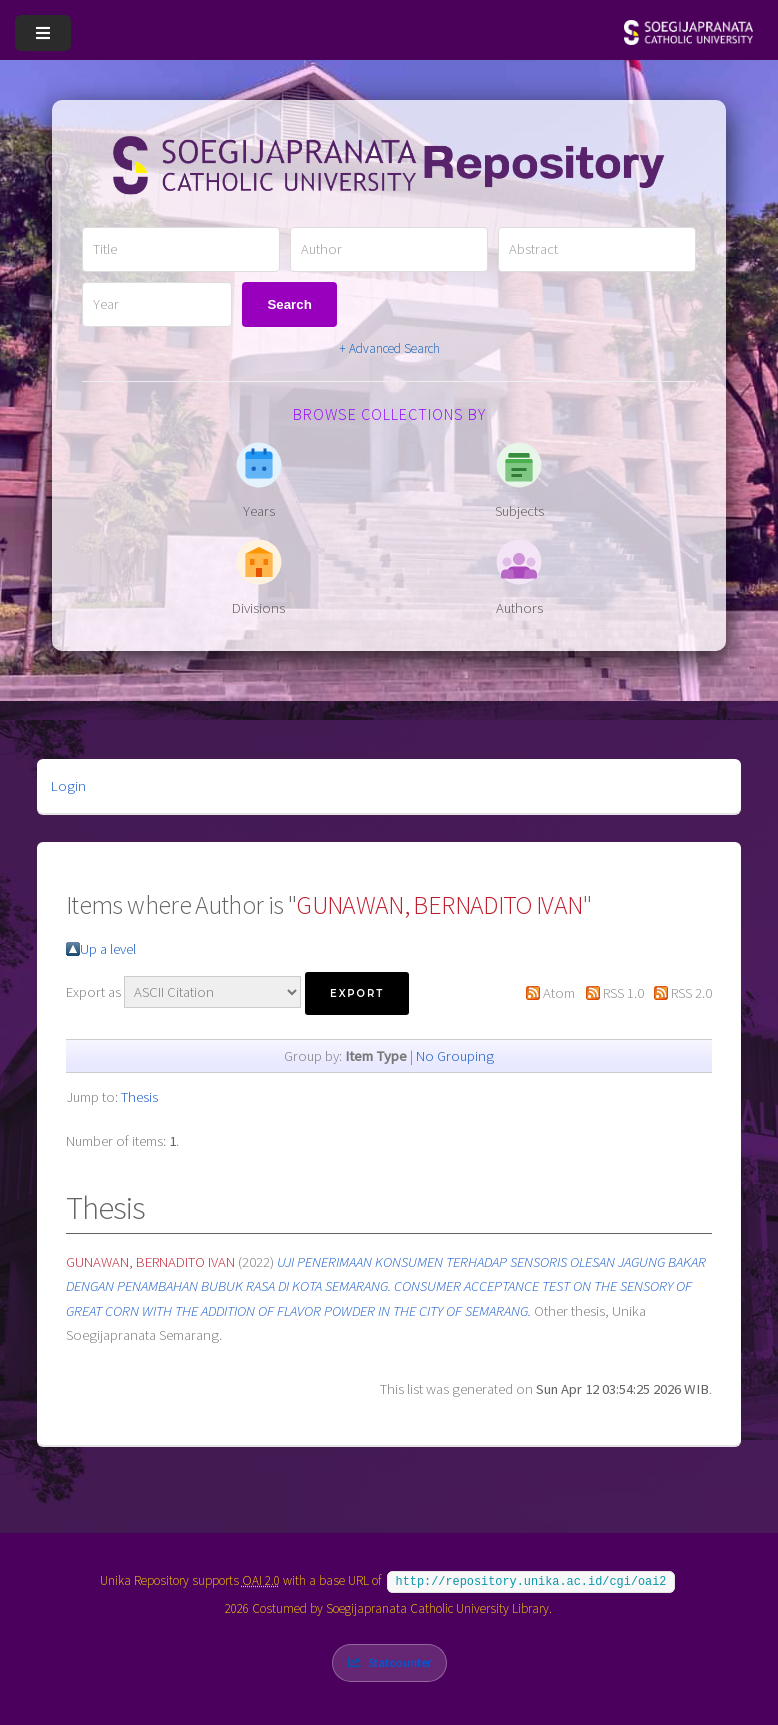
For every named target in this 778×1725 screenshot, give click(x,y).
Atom (559, 993)
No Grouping (455, 1056)
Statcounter (399, 1660)
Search (289, 304)
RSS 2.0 (691, 993)
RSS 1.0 (623, 993)
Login (68, 786)
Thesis (139, 1097)
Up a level (108, 949)
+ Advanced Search (389, 348)
